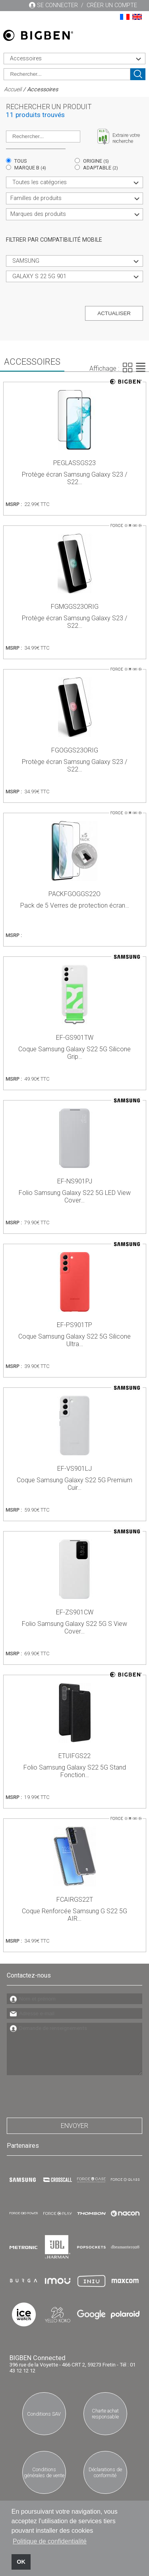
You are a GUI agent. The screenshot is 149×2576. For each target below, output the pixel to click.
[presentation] (67, 2094)
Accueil (12, 89)
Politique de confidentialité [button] (50, 2541)
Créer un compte (112, 5)
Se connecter (57, 5)
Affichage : (104, 368)
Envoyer (74, 2126)
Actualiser (114, 313)
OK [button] (21, 2562)
